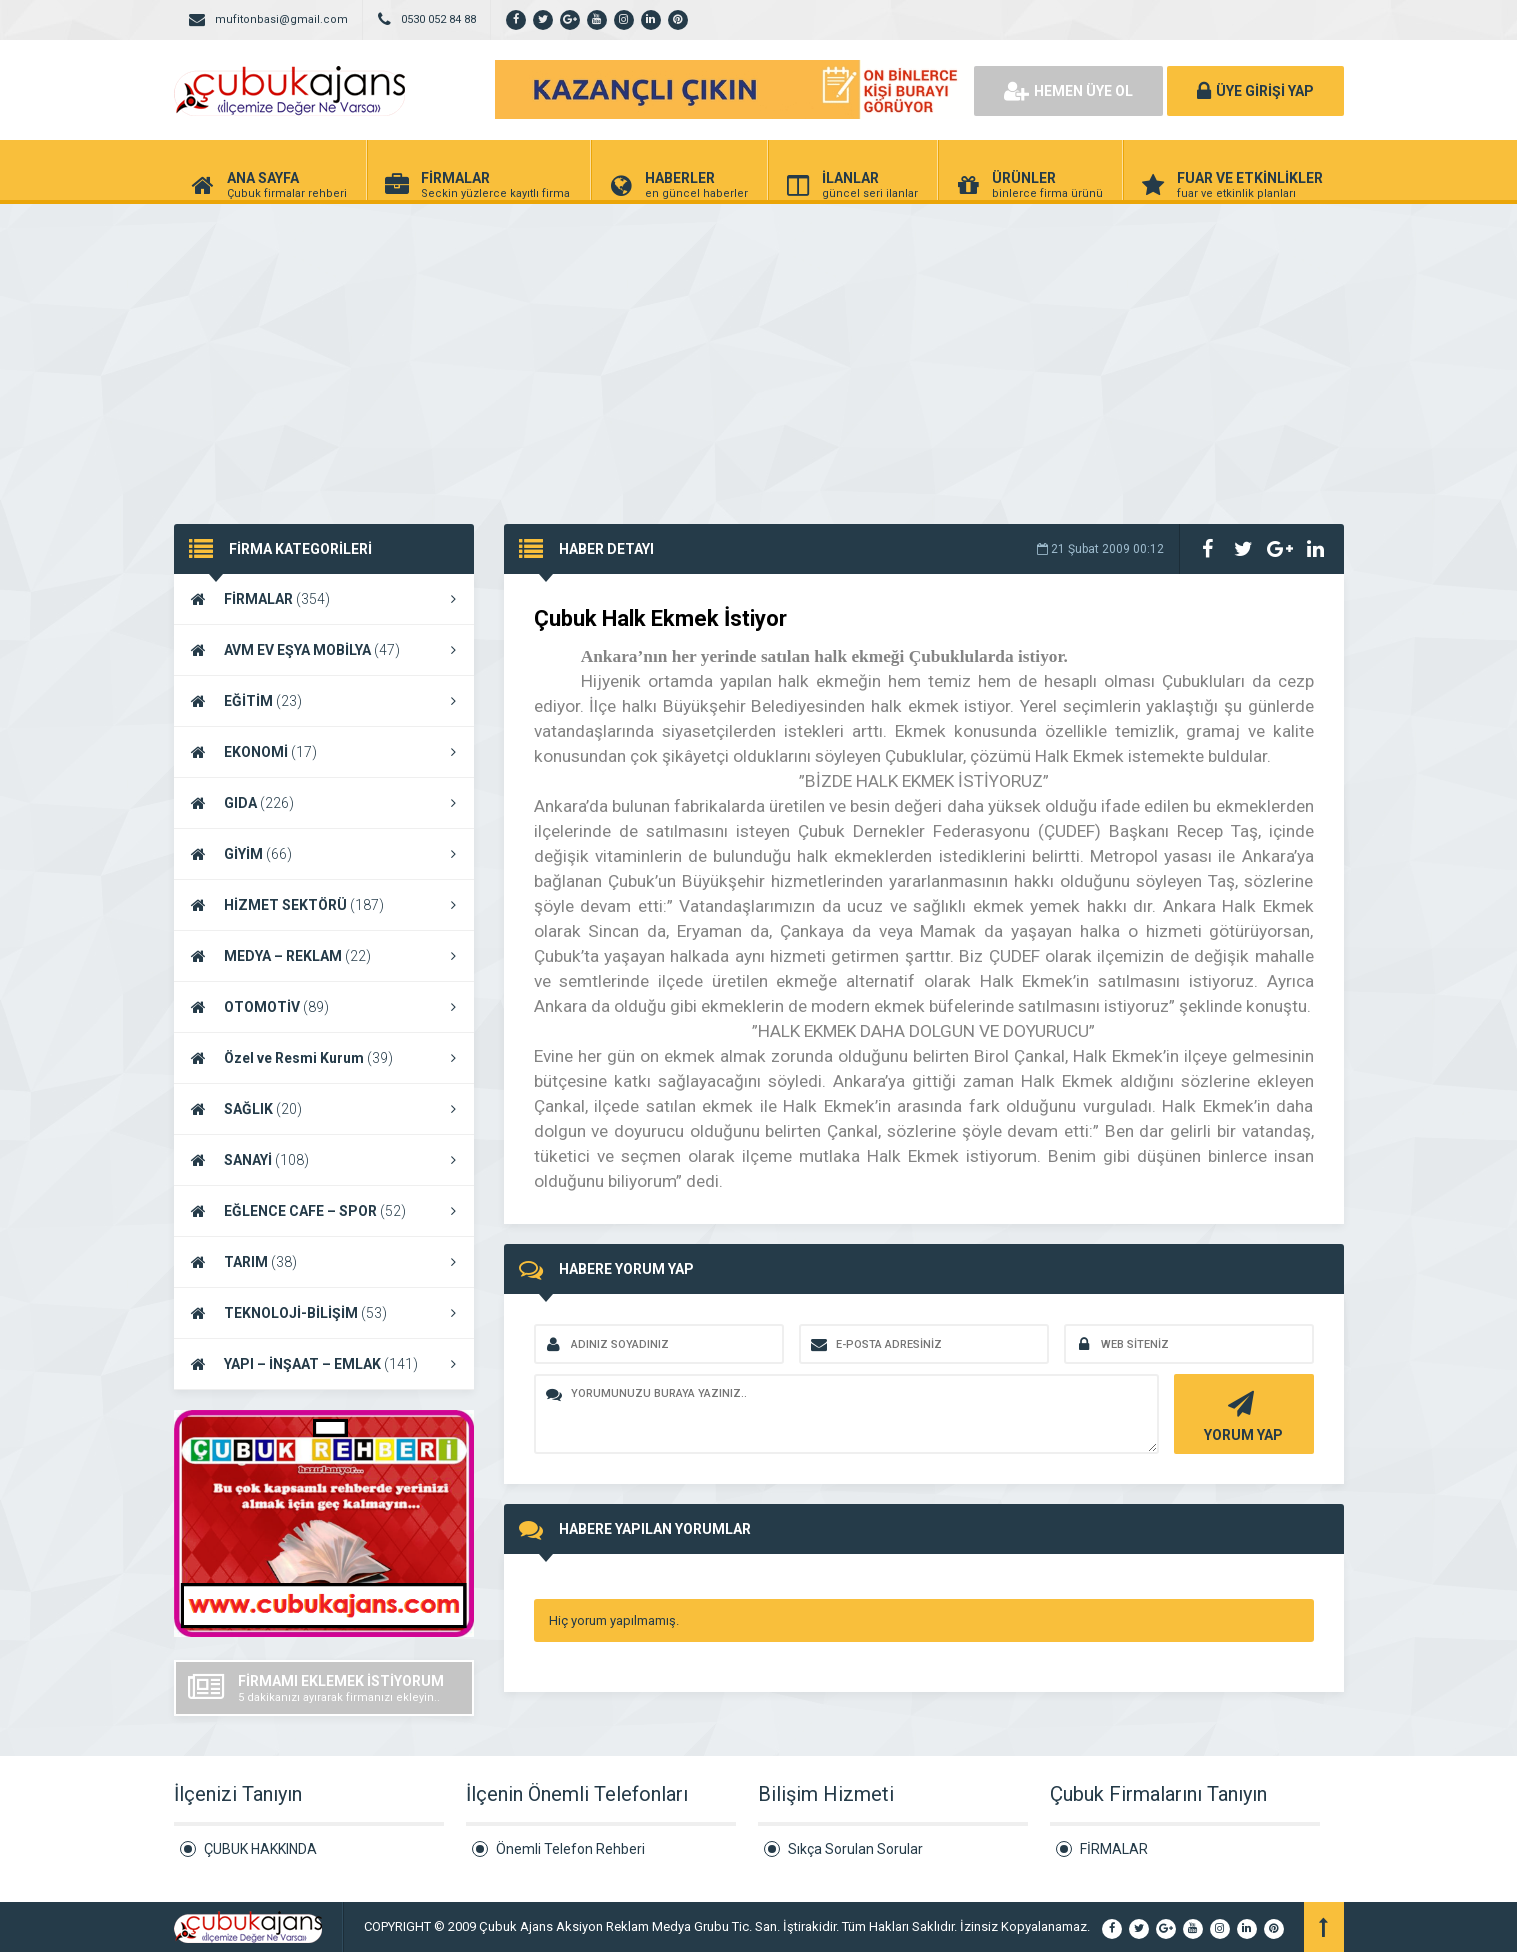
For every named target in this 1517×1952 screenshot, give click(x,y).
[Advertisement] (759, 354)
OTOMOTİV (324, 1007)
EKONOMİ (324, 752)
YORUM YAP (1241, 1414)
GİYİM (324, 854)
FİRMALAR (324, 599)
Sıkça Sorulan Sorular (855, 1849)
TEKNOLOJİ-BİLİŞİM (324, 1313)
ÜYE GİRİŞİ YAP (1255, 91)
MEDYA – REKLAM (324, 956)
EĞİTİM (324, 701)
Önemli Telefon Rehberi (570, 1849)
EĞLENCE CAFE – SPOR (324, 1211)
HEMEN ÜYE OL (1068, 91)
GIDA (324, 803)
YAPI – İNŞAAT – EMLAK (324, 1364)
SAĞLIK (324, 1109)
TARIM (324, 1262)
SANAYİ (324, 1160)
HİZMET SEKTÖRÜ (324, 905)
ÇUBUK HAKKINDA (260, 1849)
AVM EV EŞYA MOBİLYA (324, 650)
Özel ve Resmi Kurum (324, 1058)
